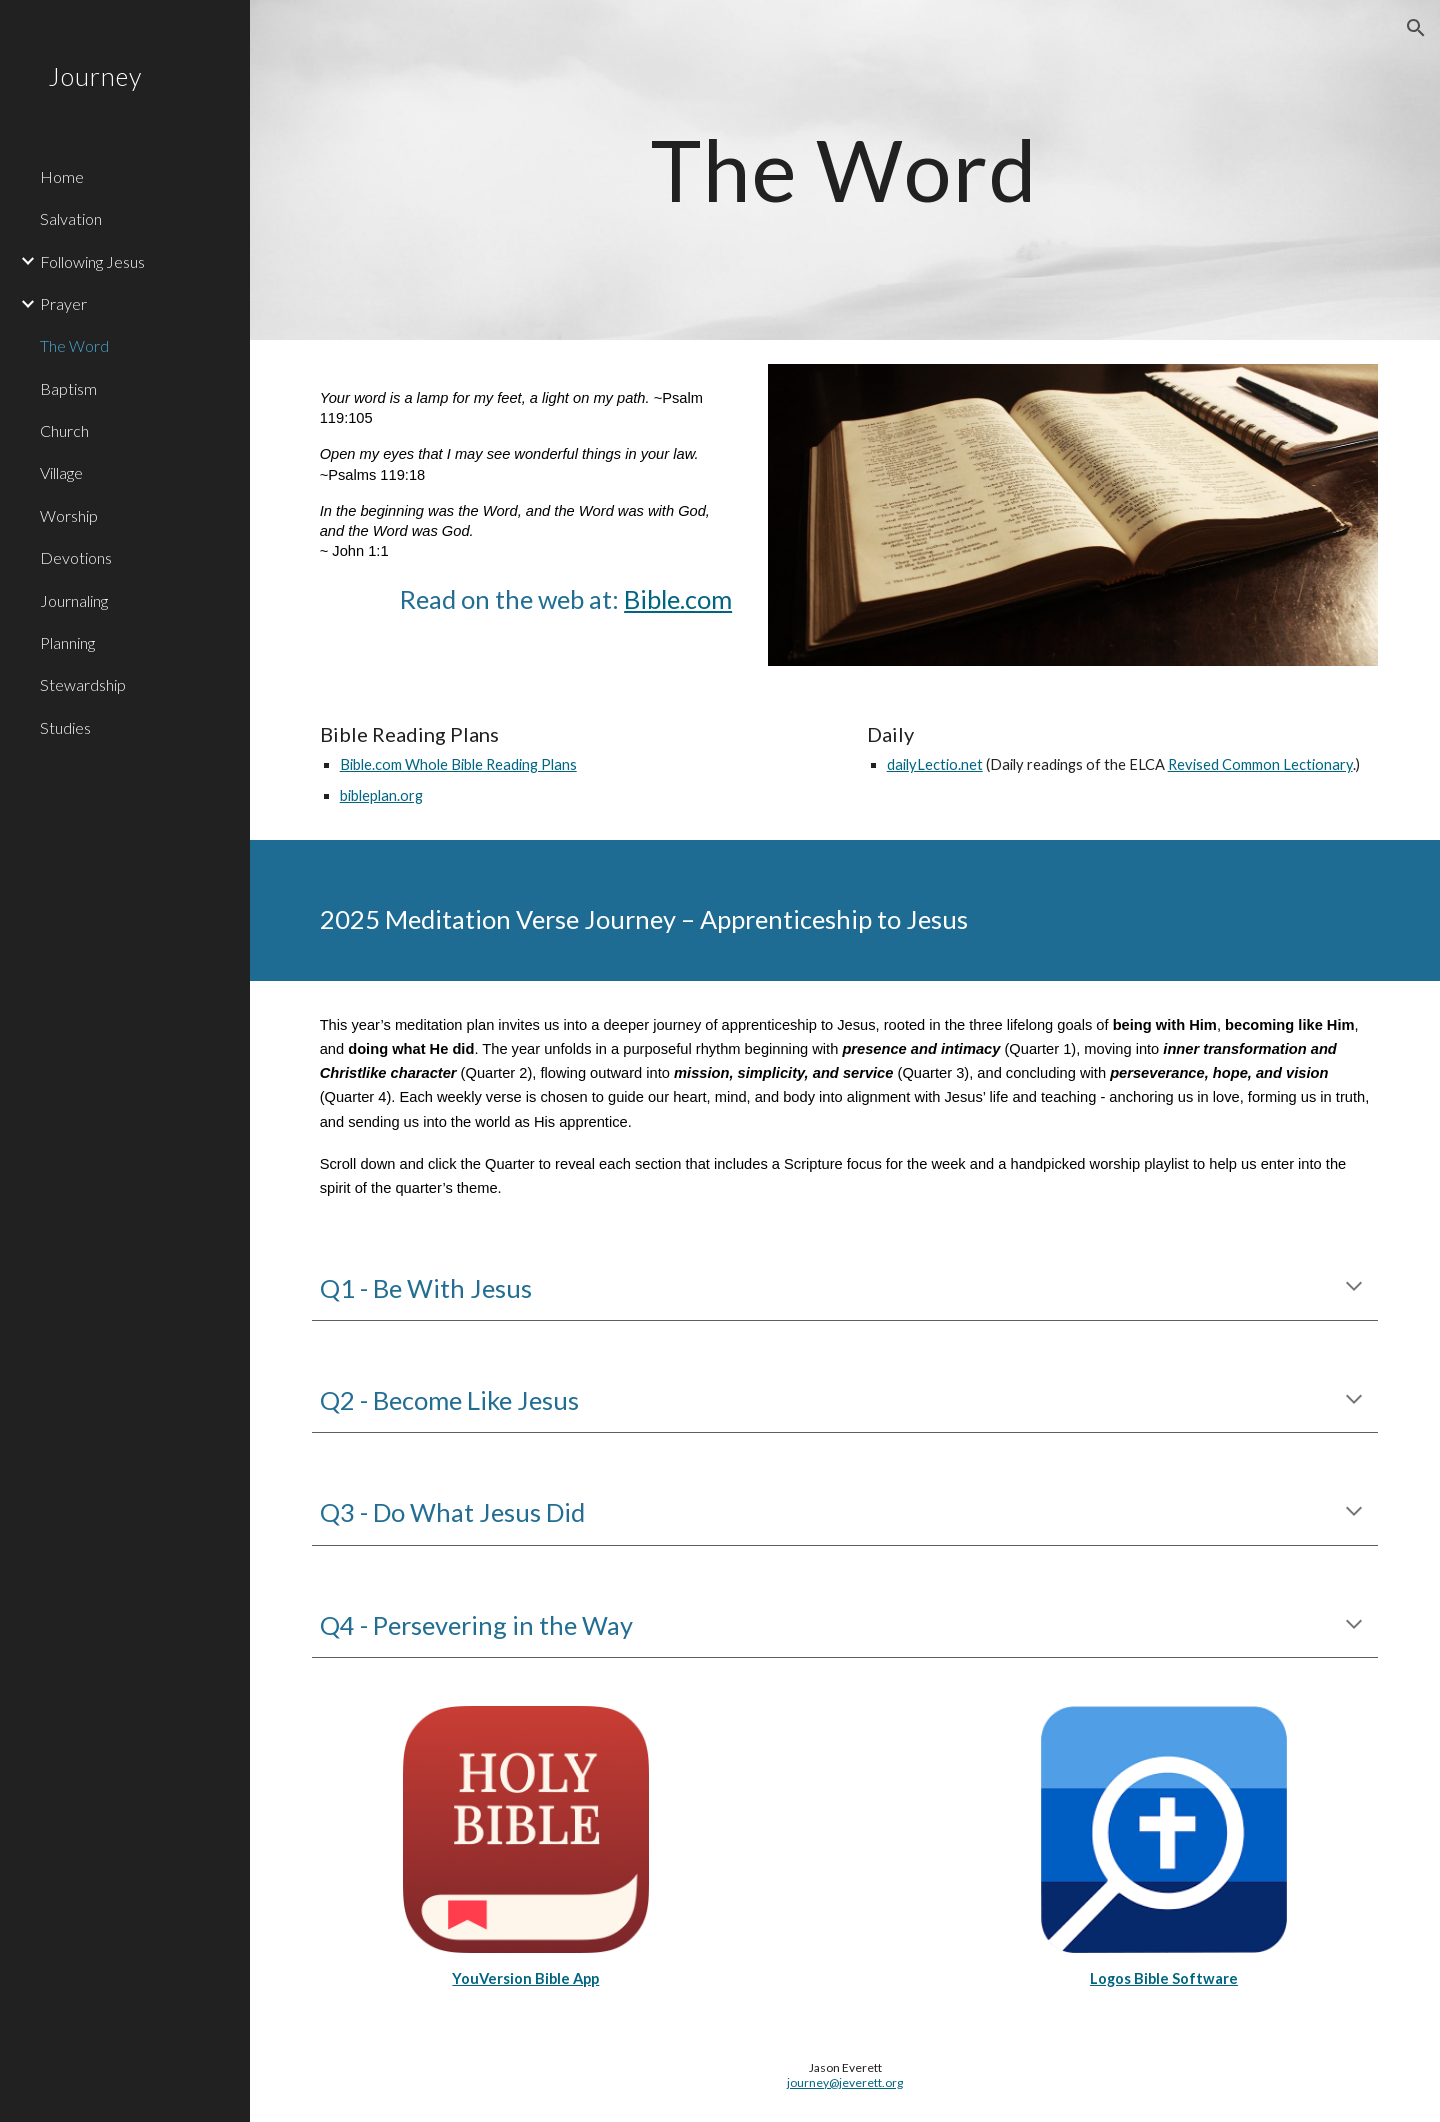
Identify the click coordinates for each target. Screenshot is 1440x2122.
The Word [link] (74, 345)
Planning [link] (67, 642)
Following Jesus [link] (92, 261)
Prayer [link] (63, 303)
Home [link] (62, 176)
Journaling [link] (74, 600)
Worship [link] (69, 515)
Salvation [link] (71, 218)
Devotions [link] (76, 557)
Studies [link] (65, 727)
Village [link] (61, 472)
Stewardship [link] (83, 684)
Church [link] (64, 430)
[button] (1416, 28)
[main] (845, 169)
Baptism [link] (68, 388)
